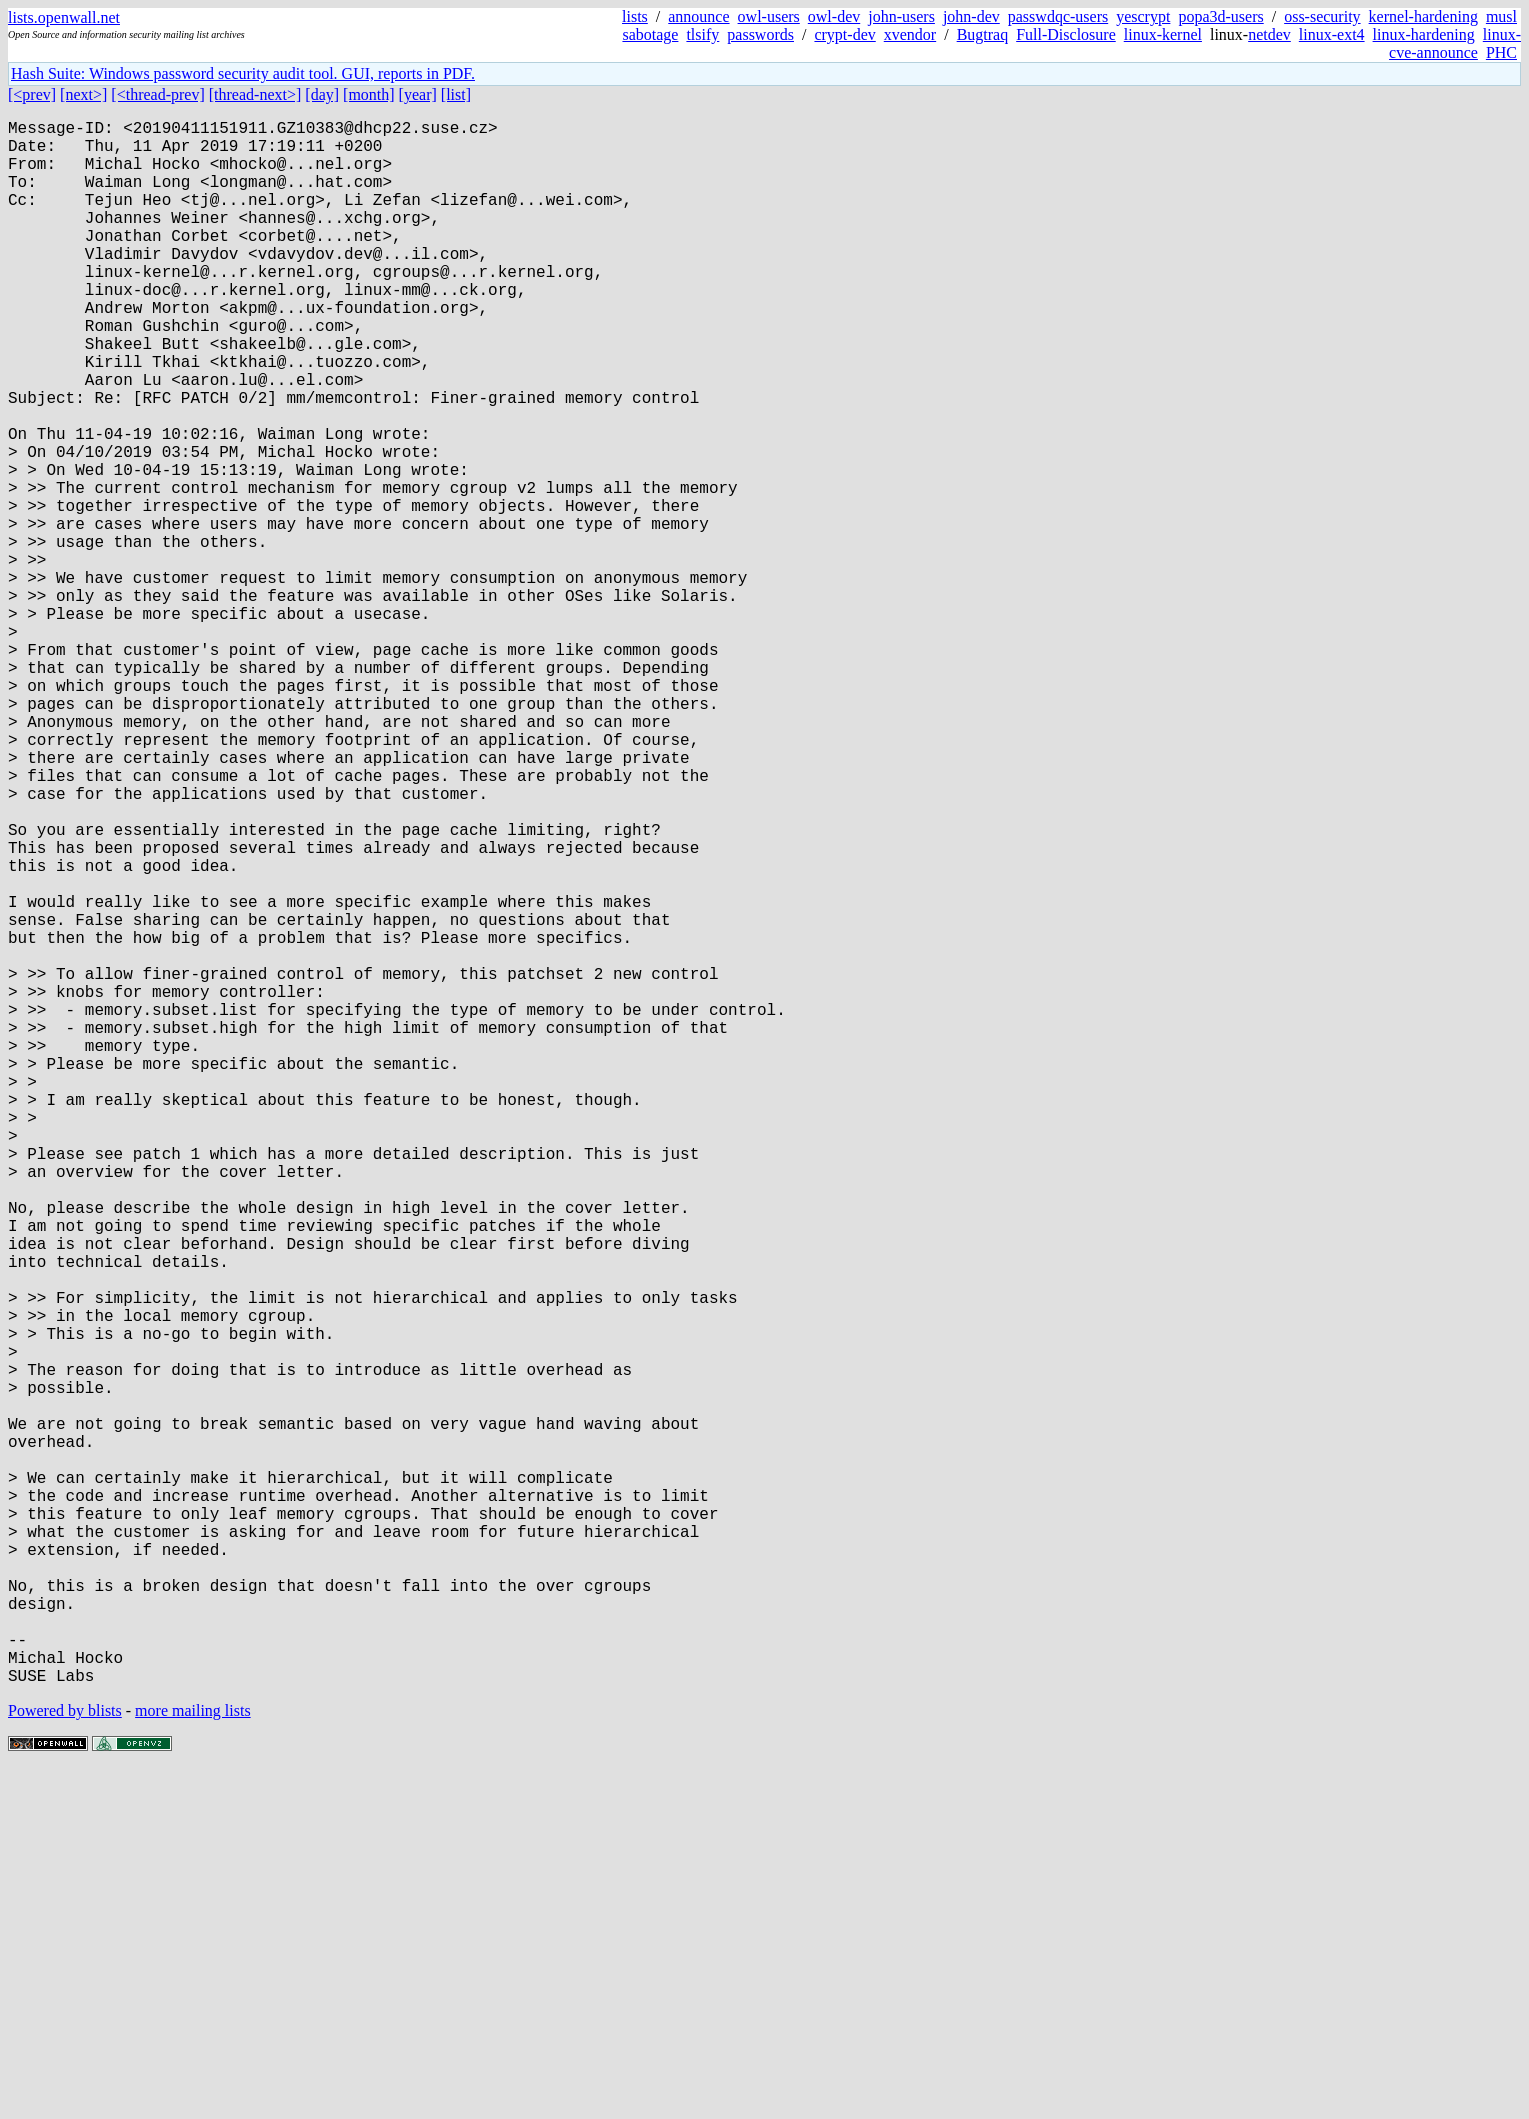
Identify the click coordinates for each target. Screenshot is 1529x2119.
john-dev (971, 16)
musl (1501, 16)
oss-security (1322, 16)
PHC (1501, 52)
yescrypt (1143, 16)
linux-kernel (1163, 34)
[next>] (83, 94)
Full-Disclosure (1066, 34)
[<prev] (32, 94)
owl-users (769, 16)
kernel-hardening (1423, 16)
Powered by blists (65, 2058)
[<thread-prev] (157, 94)
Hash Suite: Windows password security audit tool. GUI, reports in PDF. (243, 73)
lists (635, 16)
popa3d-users (1220, 16)
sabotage (650, 34)
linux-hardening (1424, 34)
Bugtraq (983, 34)
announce (698, 16)
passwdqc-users (1058, 16)
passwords (760, 34)
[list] (456, 94)
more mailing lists (193, 2058)
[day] (322, 94)
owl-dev (834, 16)
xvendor (910, 34)
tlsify (702, 34)
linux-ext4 (1332, 34)
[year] (418, 94)
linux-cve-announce (1455, 43)
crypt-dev (844, 34)
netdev (1269, 34)
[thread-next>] (255, 94)
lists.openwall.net (64, 17)
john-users (901, 16)
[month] (369, 94)
